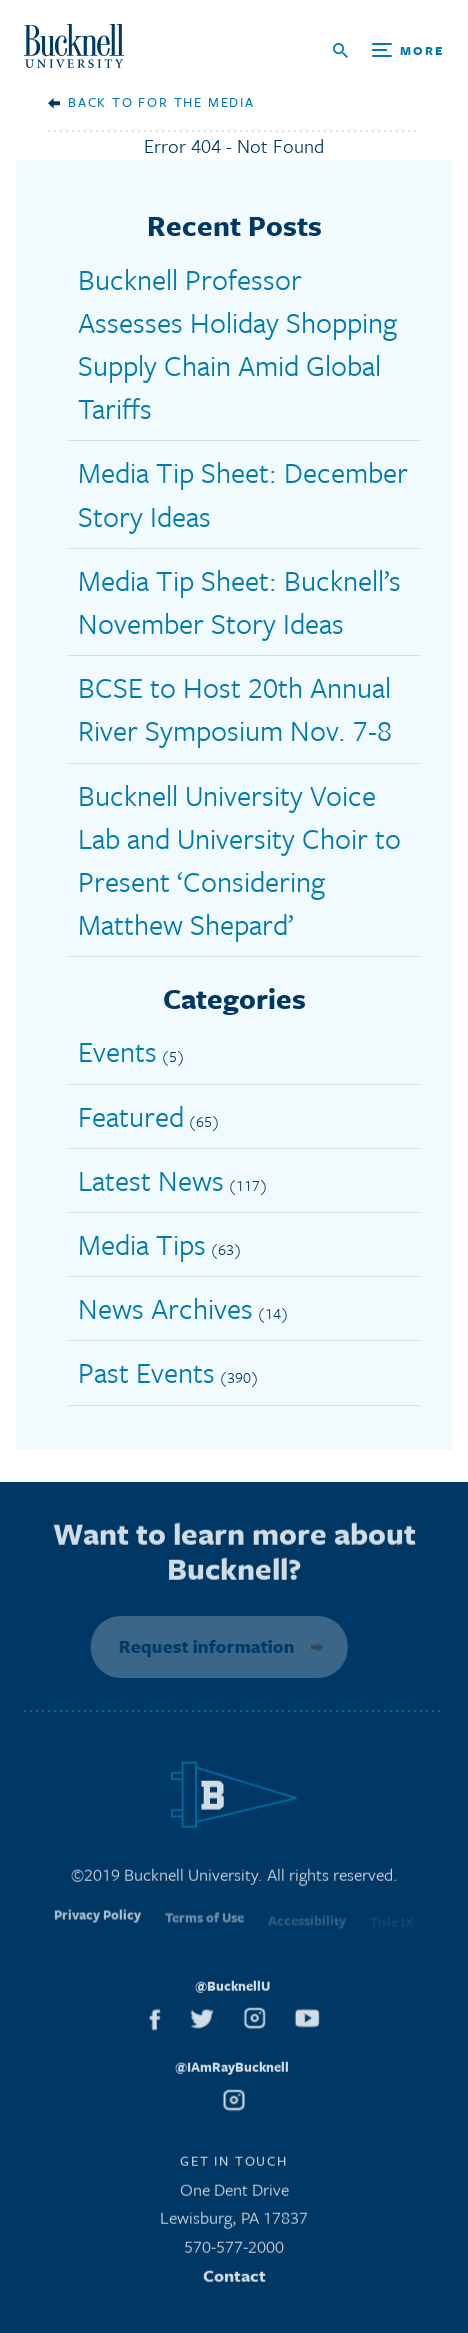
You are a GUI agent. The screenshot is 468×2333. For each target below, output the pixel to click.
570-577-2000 (234, 2251)
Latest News (151, 1180)
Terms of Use (204, 1927)
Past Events (146, 1372)
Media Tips (142, 1244)
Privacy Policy (97, 1925)
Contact (234, 2280)
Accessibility (307, 1928)
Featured (131, 1116)
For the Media (196, 102)
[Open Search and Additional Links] (388, 50)
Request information (202, 1646)
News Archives (165, 1308)
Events (117, 1051)
